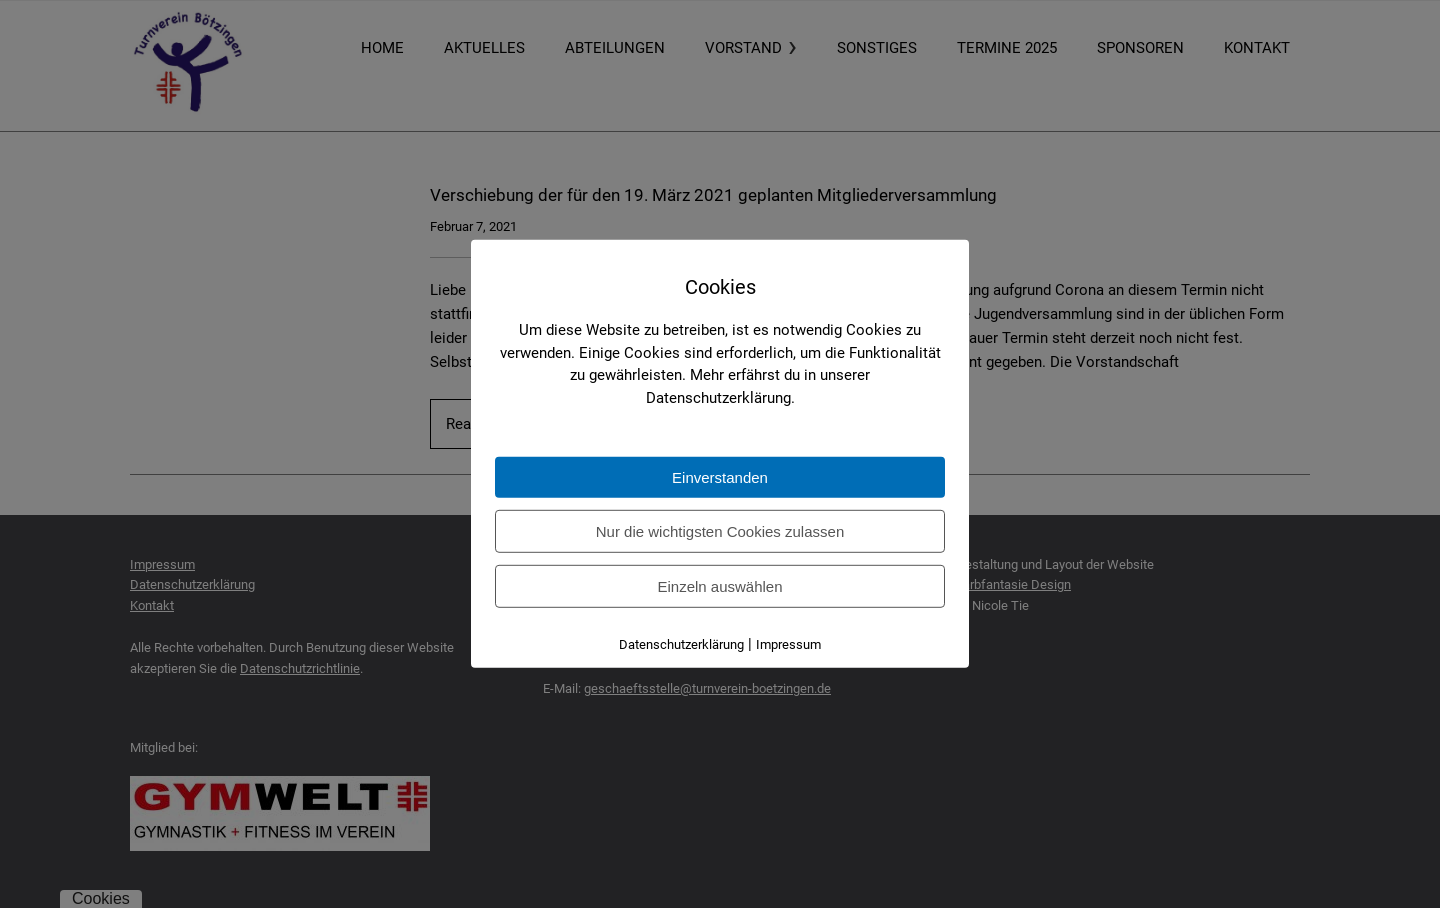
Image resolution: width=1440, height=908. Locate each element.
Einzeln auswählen (719, 586)
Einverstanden (720, 477)
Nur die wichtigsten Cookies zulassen (720, 531)
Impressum (788, 644)
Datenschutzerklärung (681, 644)
